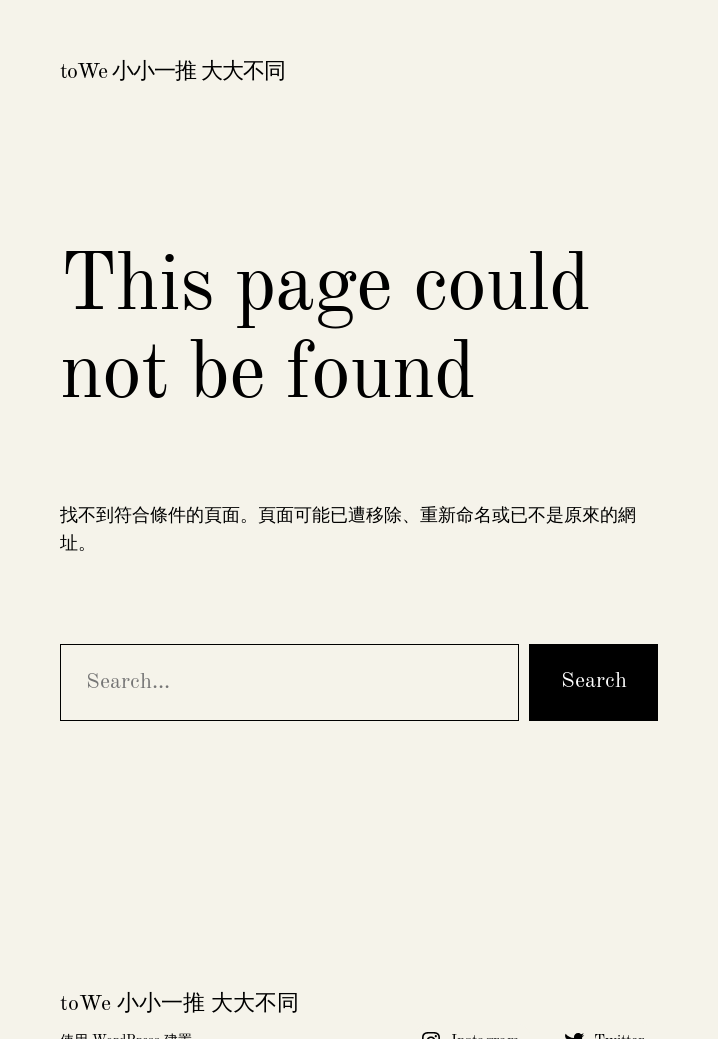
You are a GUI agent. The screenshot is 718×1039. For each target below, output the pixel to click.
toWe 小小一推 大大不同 (172, 72)
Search (594, 681)
